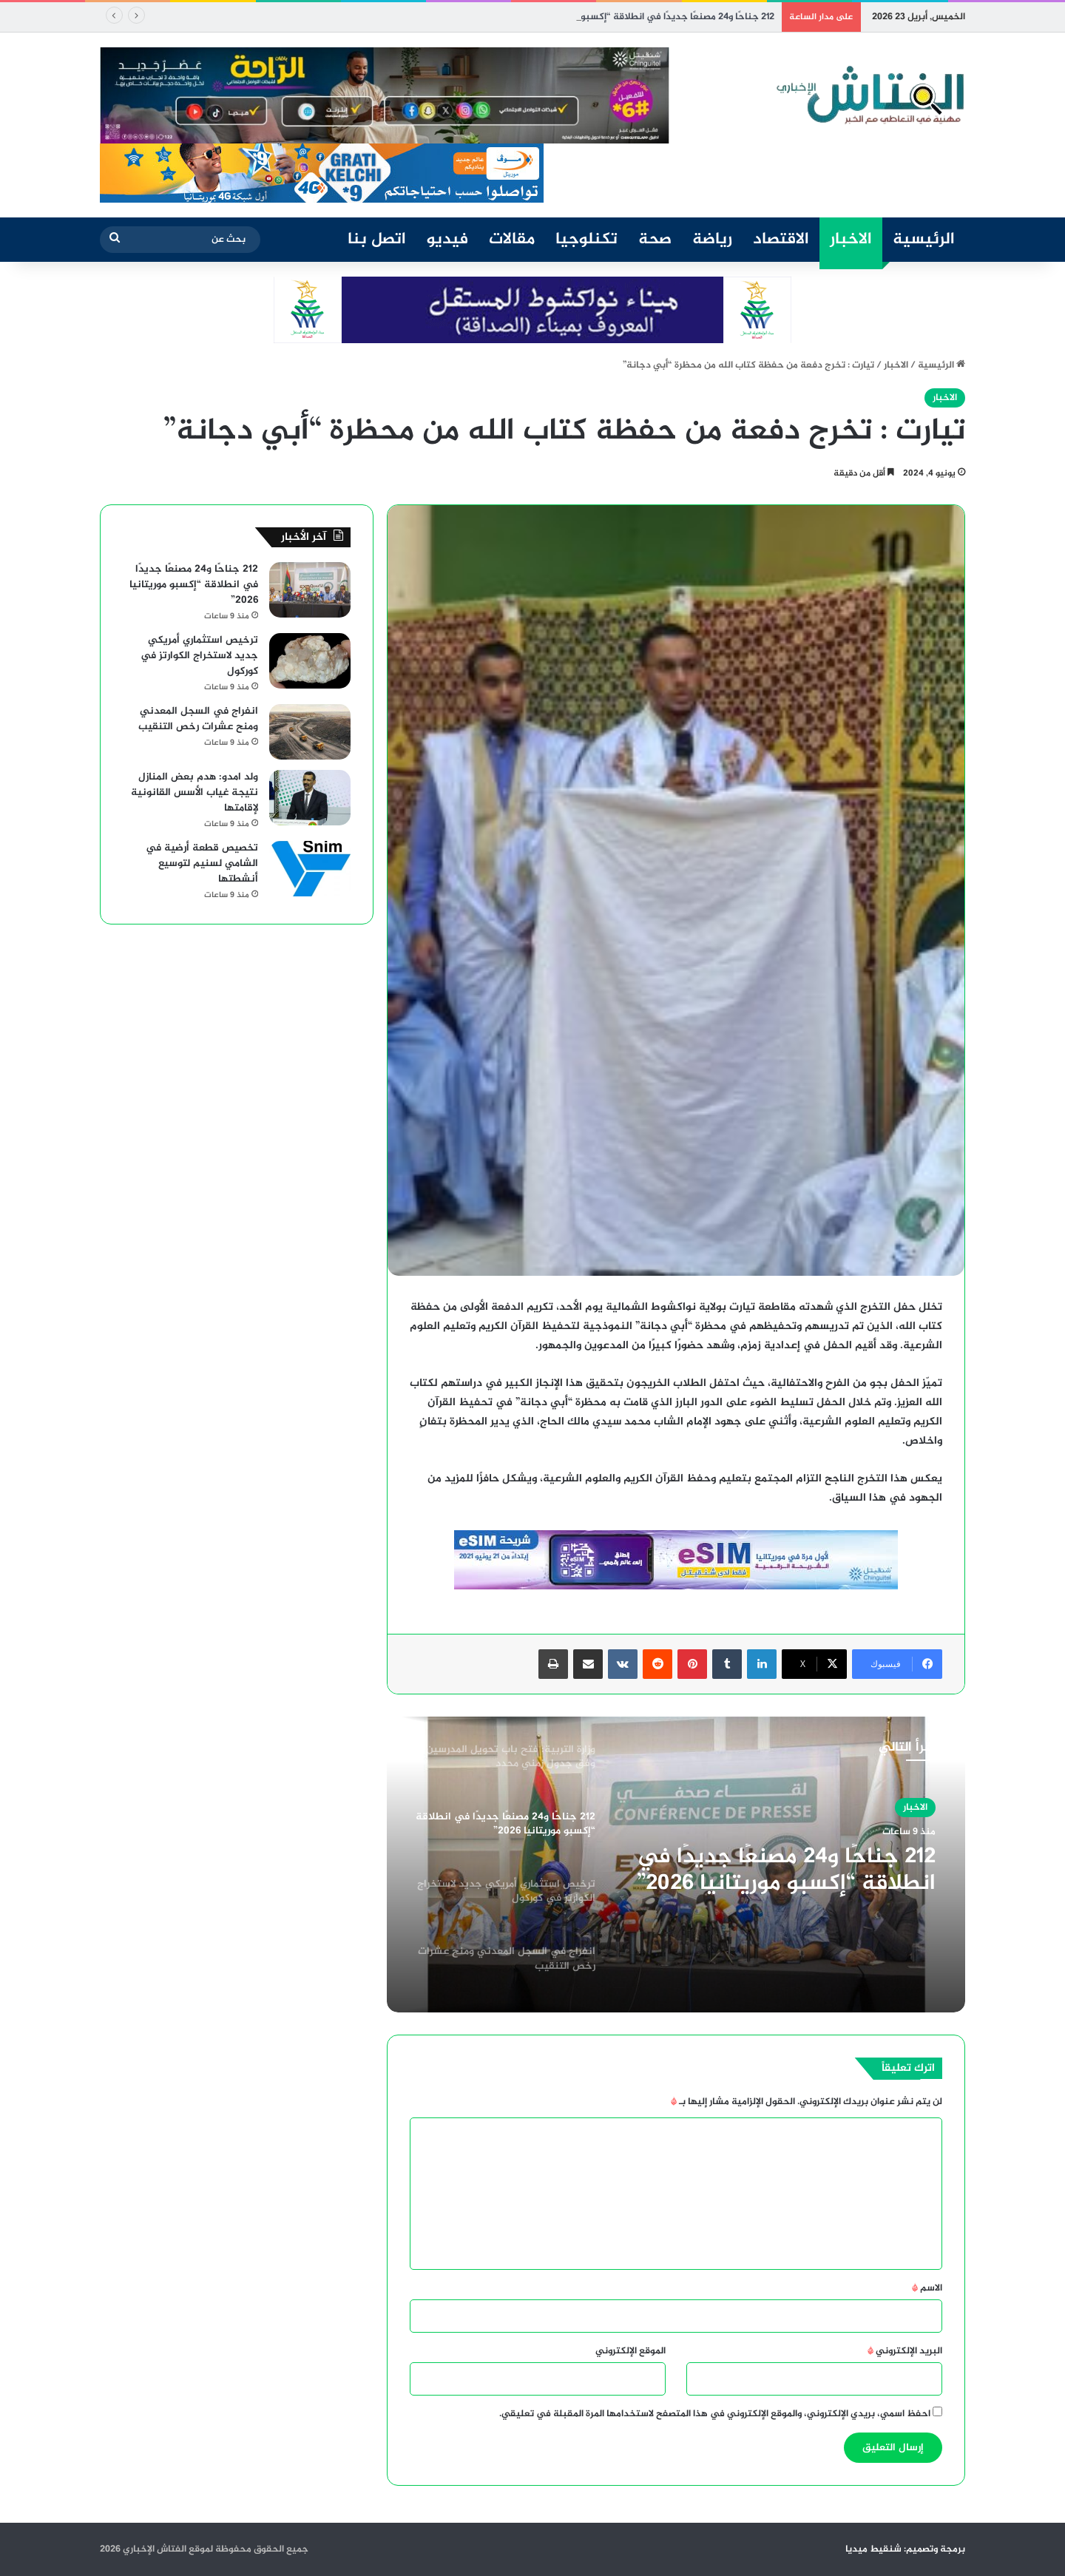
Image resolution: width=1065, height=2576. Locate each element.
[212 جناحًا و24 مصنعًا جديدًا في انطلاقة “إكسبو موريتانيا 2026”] (310, 590)
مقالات (512, 239)
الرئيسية (924, 239)
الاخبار (851, 239)
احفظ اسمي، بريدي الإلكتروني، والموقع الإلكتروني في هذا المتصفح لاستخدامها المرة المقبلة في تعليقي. (714, 2414)
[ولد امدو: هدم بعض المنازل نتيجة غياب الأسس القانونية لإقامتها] (310, 797)
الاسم (927, 2288)
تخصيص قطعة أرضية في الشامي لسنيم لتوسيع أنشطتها (202, 863)
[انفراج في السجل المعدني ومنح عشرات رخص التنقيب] (310, 732)
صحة (655, 239)
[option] (676, 1864)
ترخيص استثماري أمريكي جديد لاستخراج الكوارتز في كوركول (199, 656)
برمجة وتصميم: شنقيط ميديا (905, 2549)
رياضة (712, 239)
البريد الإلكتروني (905, 2351)
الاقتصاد (781, 239)
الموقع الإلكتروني (630, 2351)
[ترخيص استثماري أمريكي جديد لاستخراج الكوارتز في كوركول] (310, 661)
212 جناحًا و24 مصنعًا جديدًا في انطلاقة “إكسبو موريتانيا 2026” (786, 1870)
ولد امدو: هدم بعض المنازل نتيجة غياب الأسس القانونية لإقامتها (194, 792)
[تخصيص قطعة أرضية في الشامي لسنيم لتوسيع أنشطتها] (310, 868)
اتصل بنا (377, 239)
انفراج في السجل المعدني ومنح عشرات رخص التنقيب (198, 719)
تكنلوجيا (586, 239)
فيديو (447, 239)
